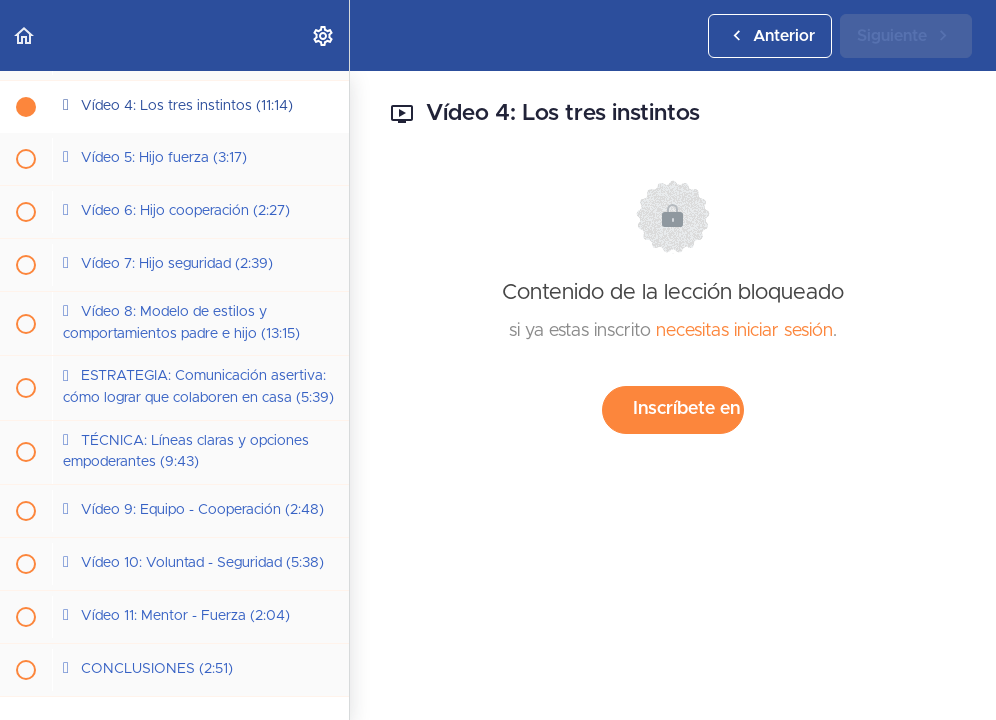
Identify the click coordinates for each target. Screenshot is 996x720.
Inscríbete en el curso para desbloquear (688, 409)
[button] (25, 35)
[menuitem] (324, 35)
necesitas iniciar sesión (744, 331)
